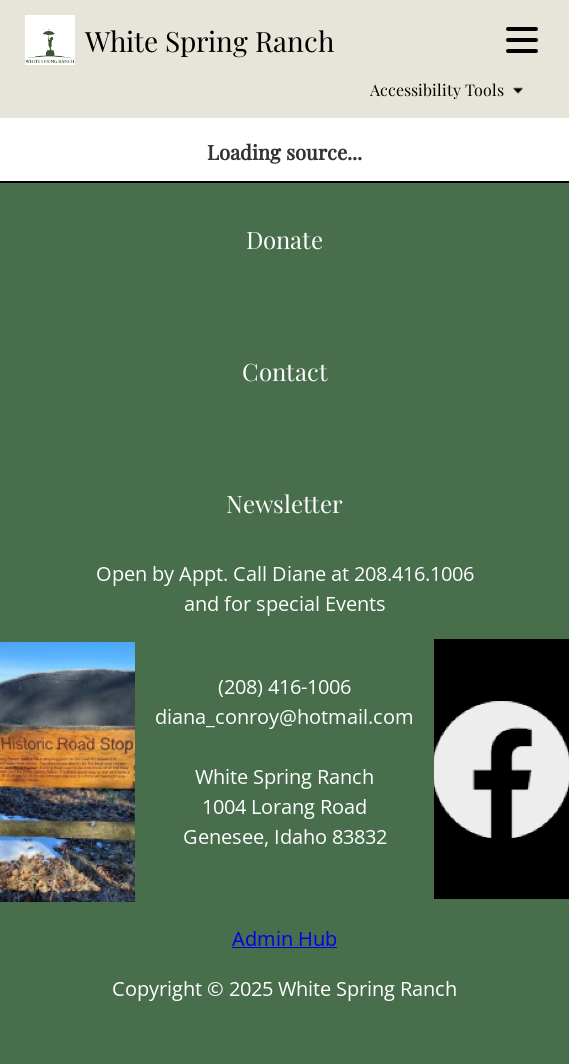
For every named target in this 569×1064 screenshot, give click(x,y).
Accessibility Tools (447, 89)
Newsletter (284, 503)
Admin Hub (284, 938)
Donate (284, 239)
